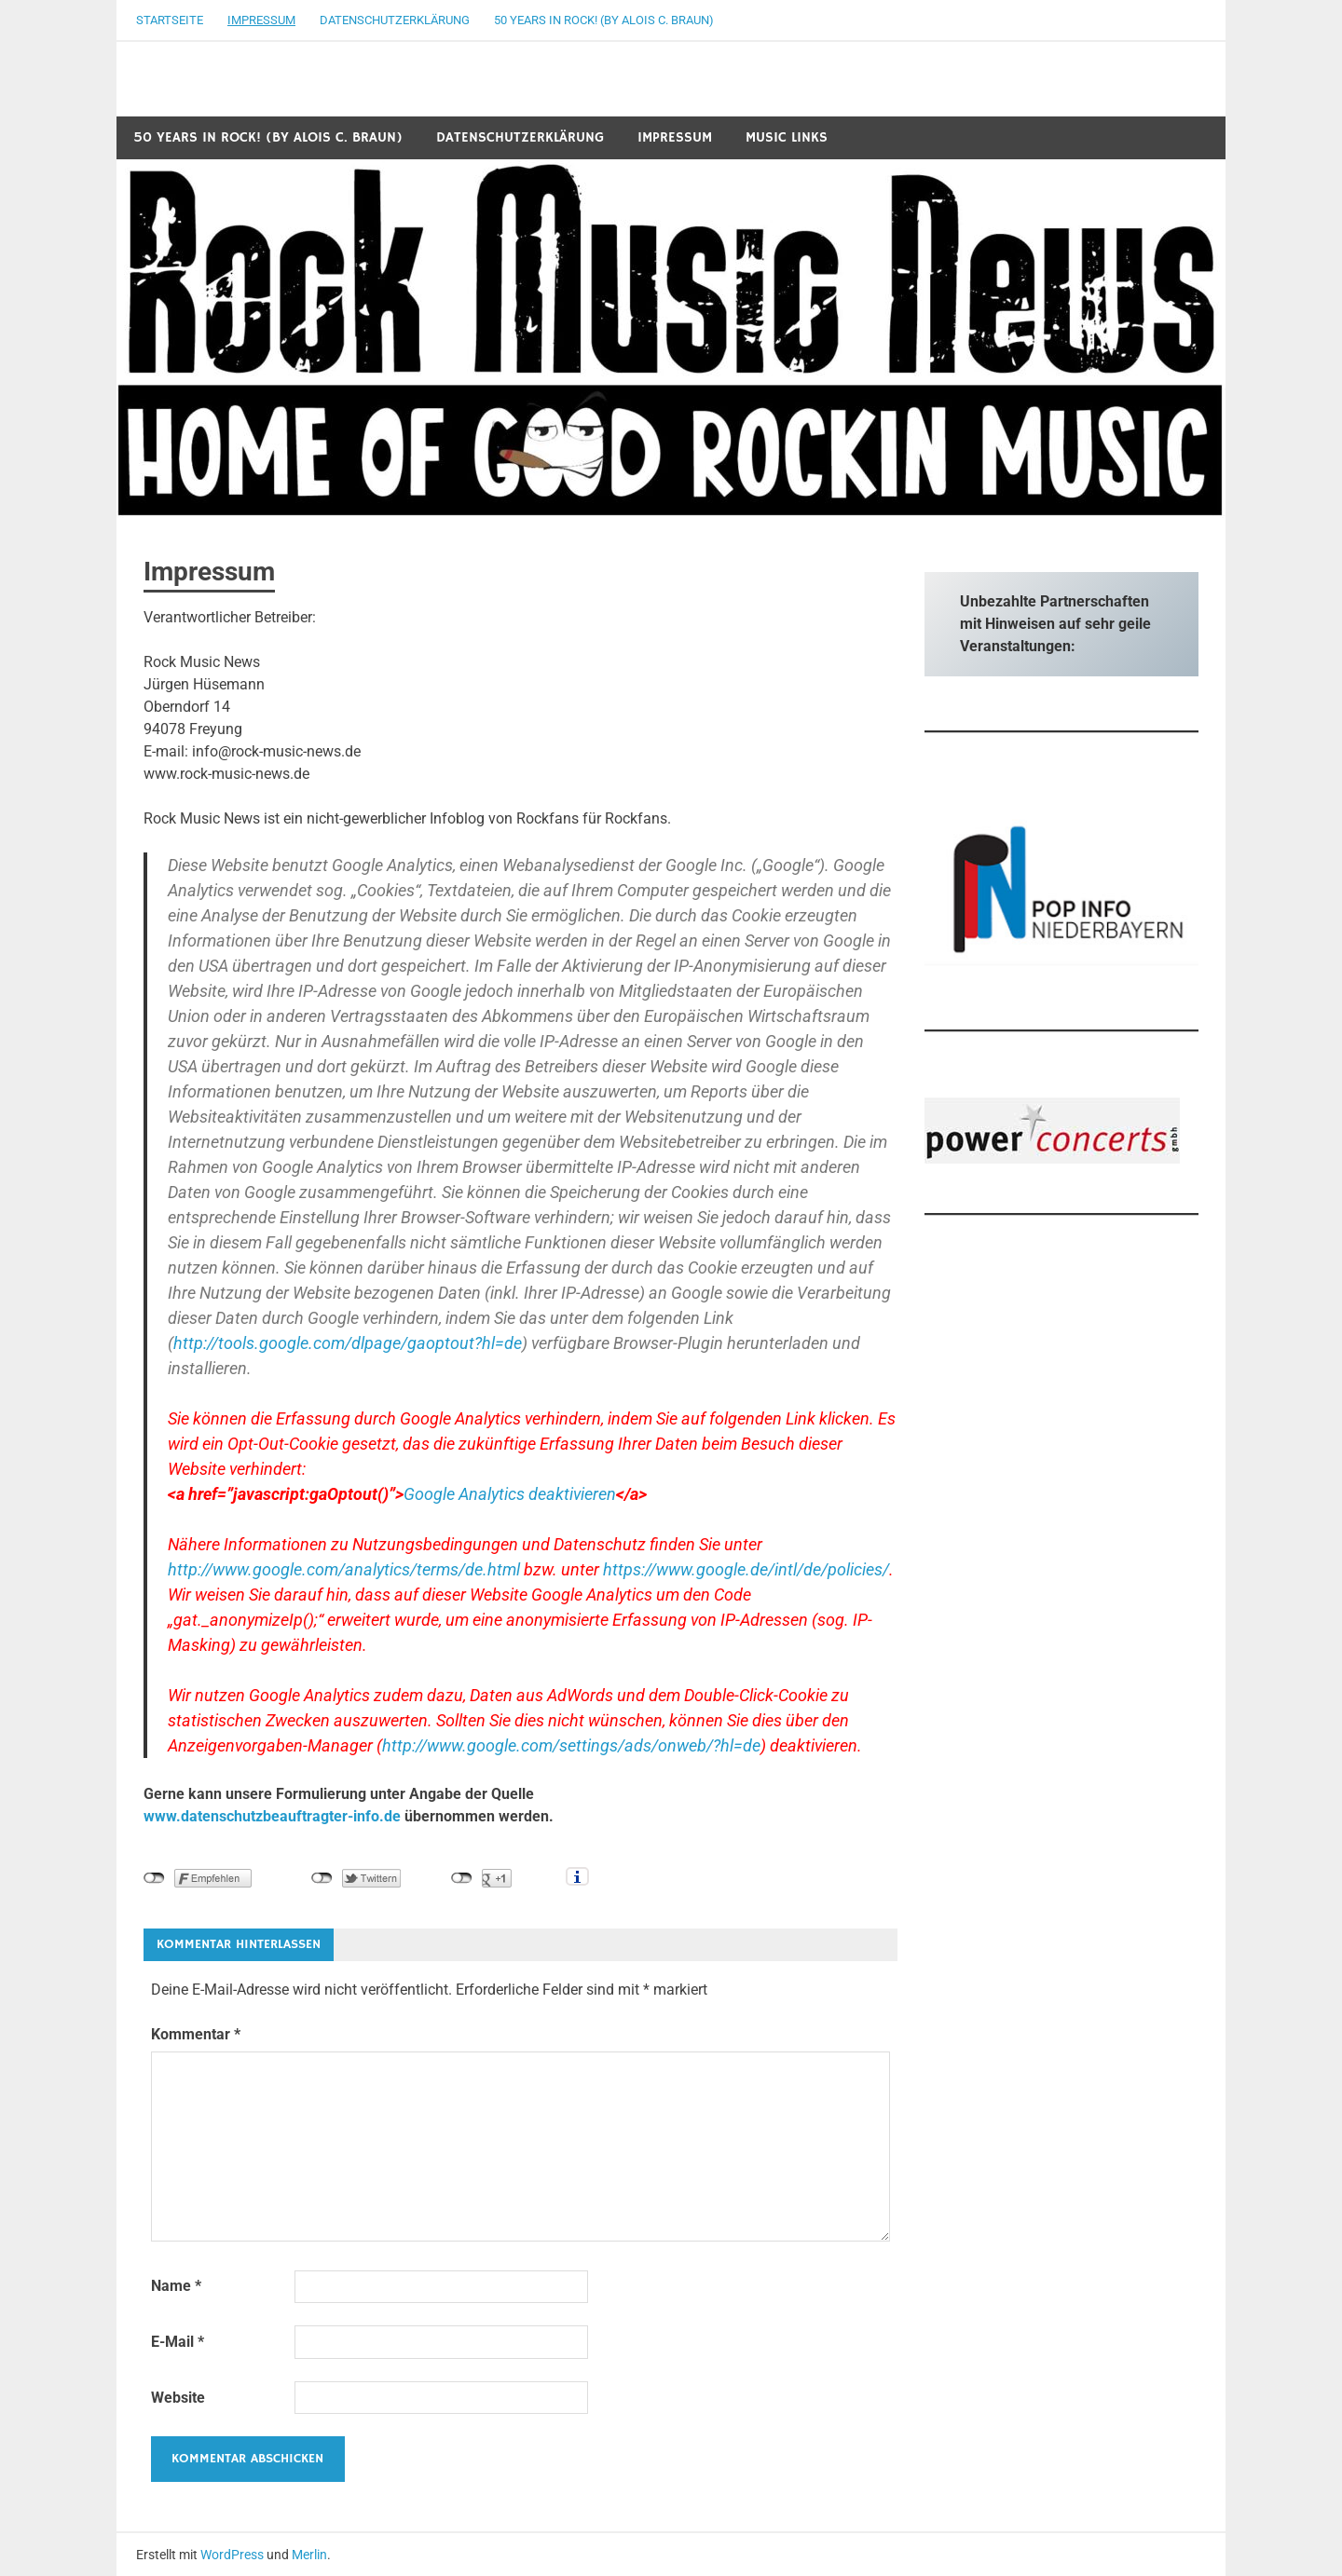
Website (178, 2397)
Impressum (261, 20)
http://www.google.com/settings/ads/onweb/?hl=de (571, 1745)
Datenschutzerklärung (395, 20)
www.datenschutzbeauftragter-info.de (272, 1816)
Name (176, 2286)
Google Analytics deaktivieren (510, 1494)
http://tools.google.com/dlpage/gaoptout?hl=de (347, 1343)
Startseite (169, 20)
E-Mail (177, 2342)
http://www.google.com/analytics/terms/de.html (344, 1569)
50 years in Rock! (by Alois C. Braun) (604, 20)
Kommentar (195, 2034)
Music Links (787, 137)
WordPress (232, 2554)
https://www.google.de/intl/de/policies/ (746, 1569)
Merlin (309, 2554)
